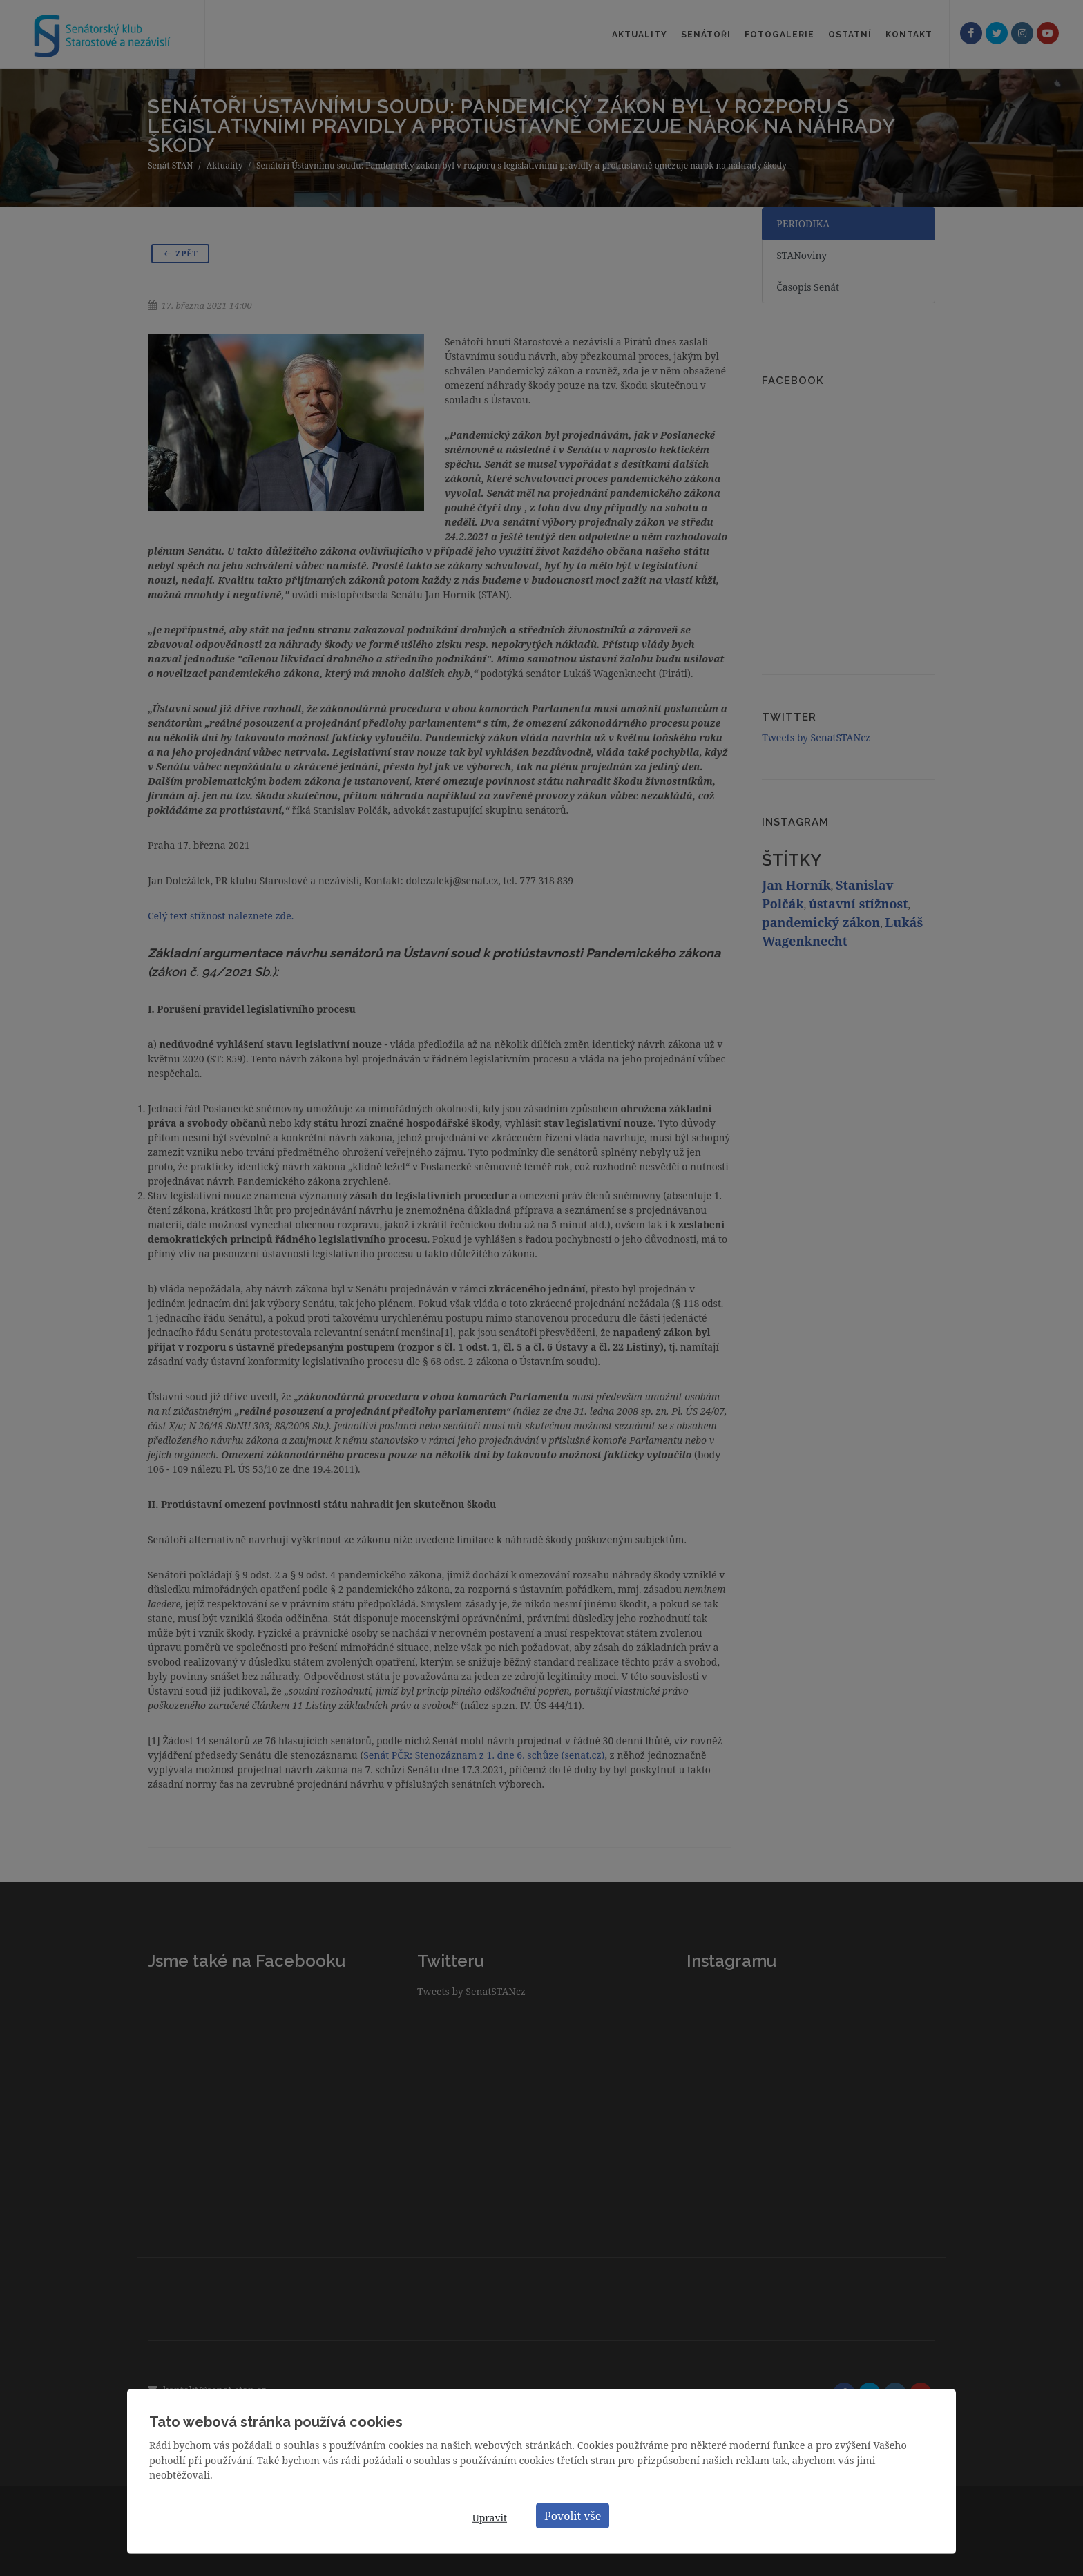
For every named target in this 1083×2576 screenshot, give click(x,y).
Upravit (489, 2517)
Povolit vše (572, 2515)
